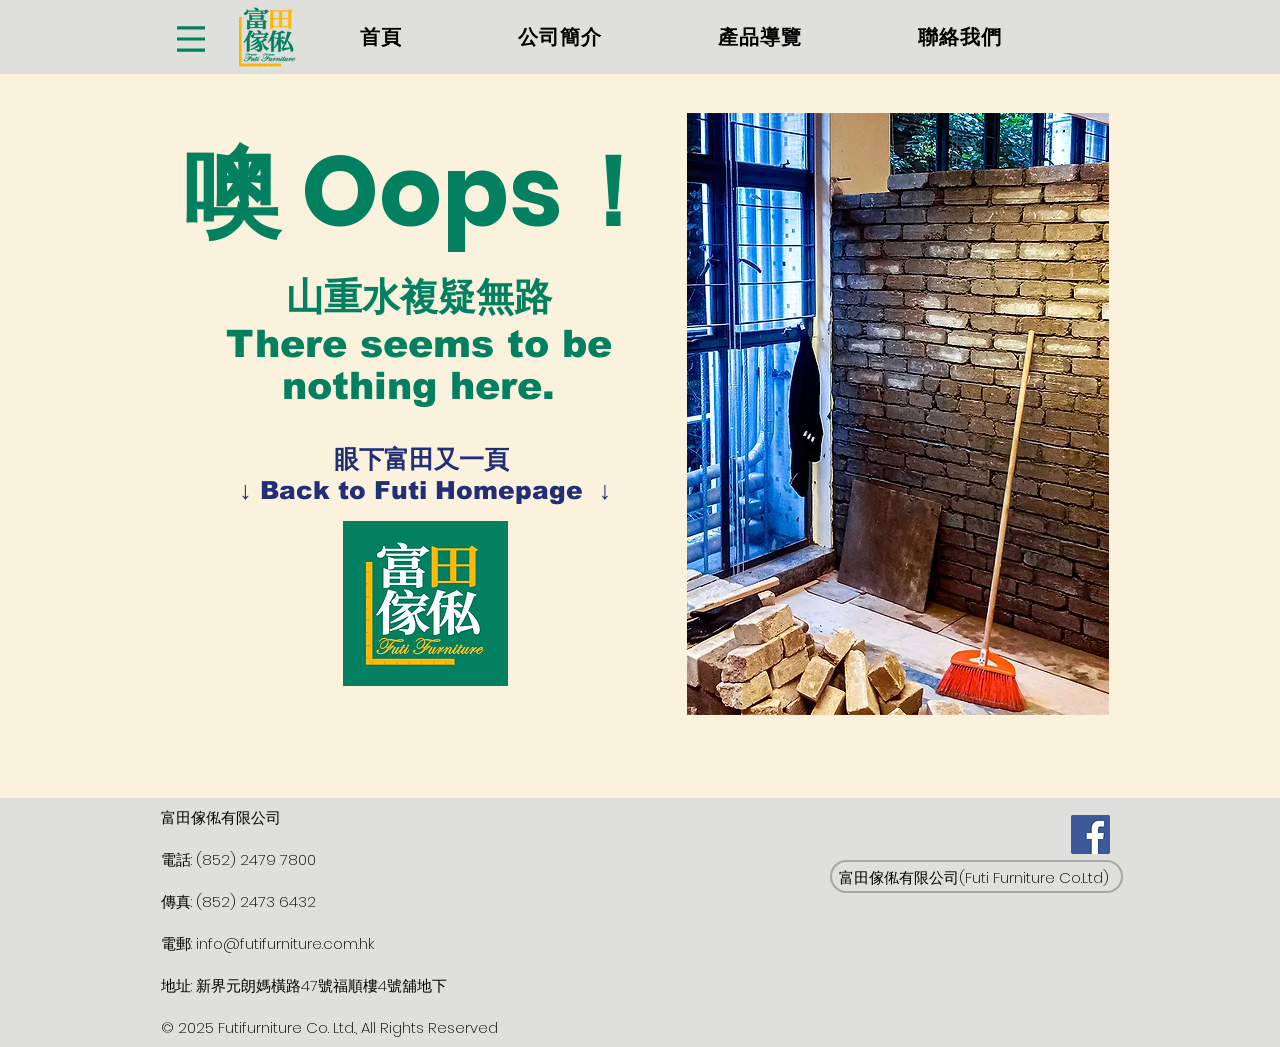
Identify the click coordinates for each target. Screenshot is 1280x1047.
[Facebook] (1090, 834)
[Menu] (191, 38)
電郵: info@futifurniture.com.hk (267, 943)
